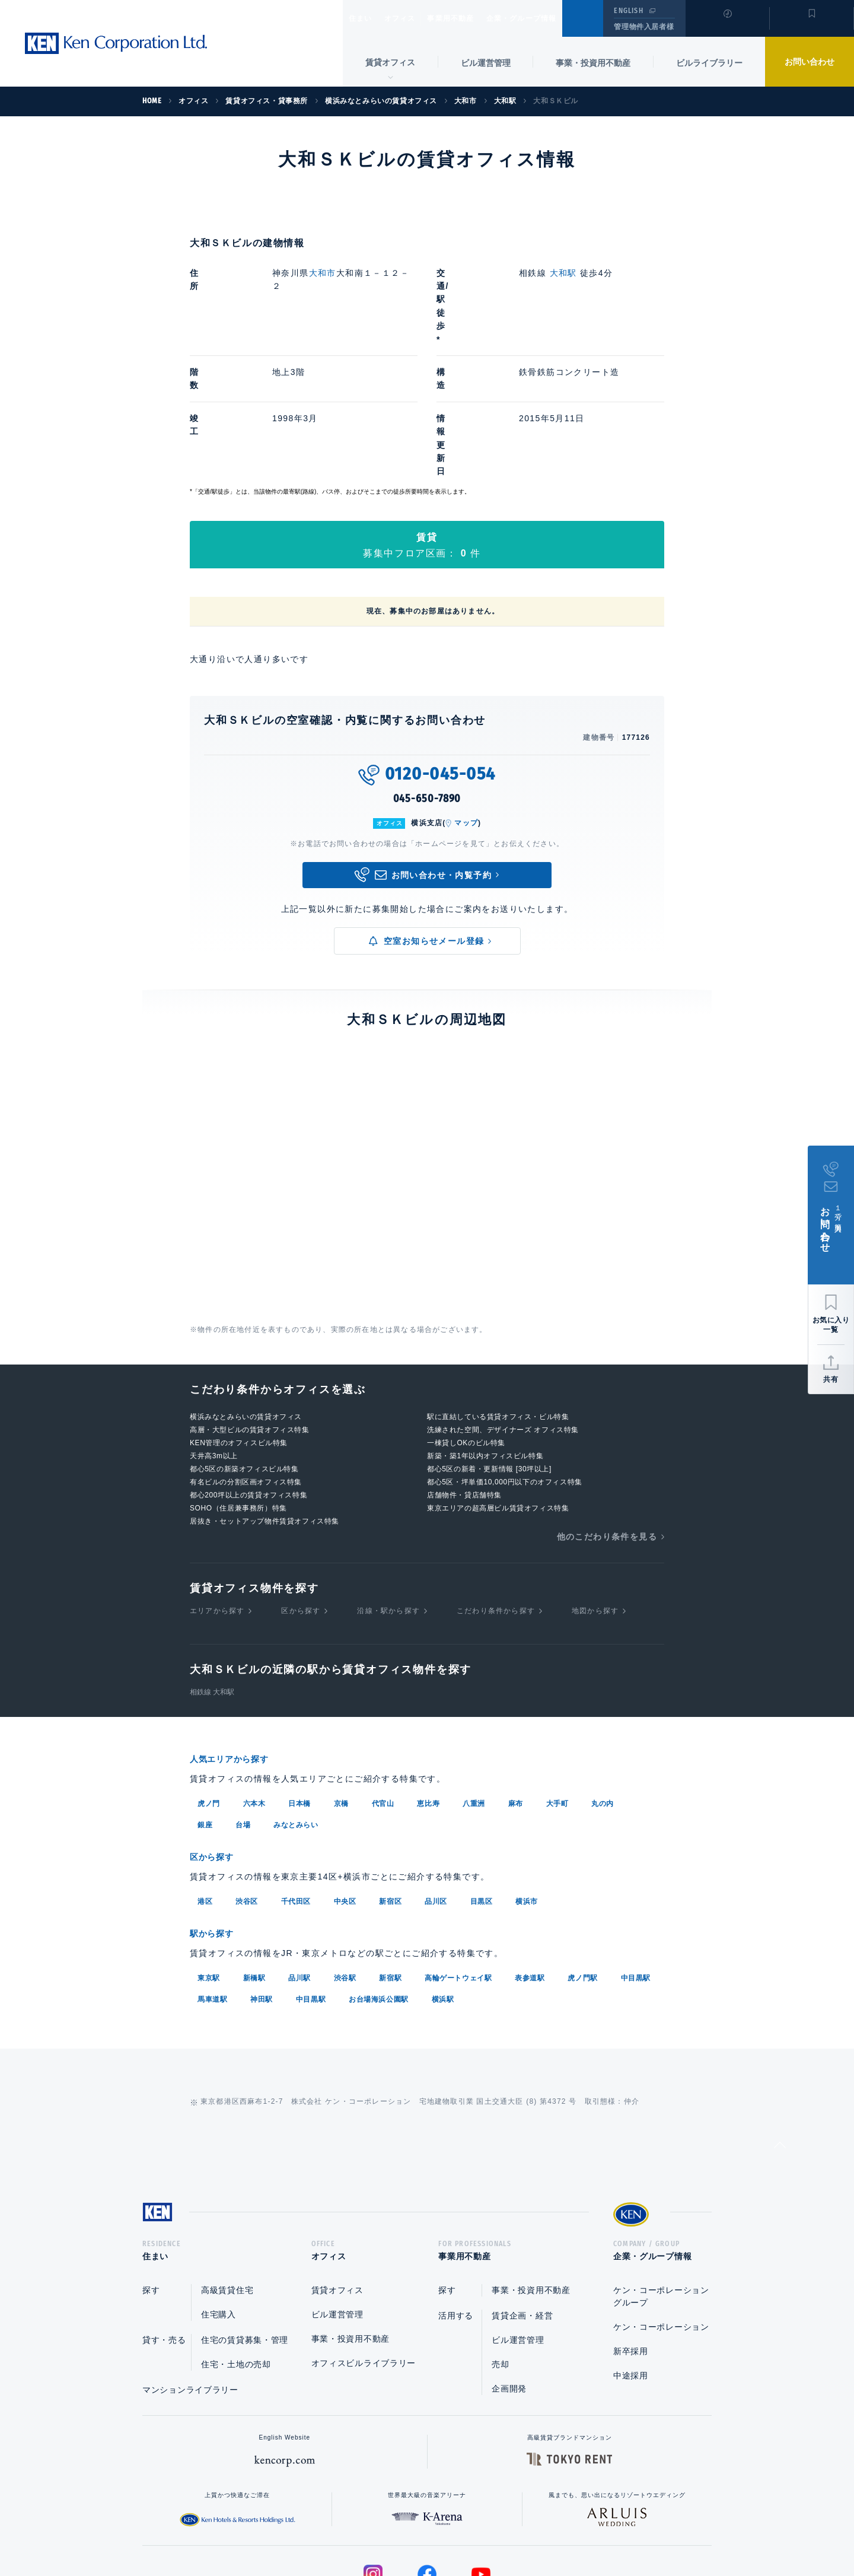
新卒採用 (630, 2232)
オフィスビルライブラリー (363, 2244)
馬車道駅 (212, 1876)
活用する (455, 2197)
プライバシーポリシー (408, 2529)
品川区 (436, 1780)
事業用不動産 (476, 18)
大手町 (557, 1683)
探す (151, 2171)
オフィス (415, 18)
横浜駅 (443, 1876)
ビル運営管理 (486, 63)
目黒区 (481, 1780)
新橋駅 (254, 1855)
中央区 (345, 1780)
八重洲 (474, 1683)
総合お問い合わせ (307, 2529)
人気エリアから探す (236, 1639)
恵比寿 (428, 1683)
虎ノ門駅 (582, 1855)
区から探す (300, 1491)
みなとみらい (295, 1704)
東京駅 (208, 1855)
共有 (831, 1379)
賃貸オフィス (337, 2171)
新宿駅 (390, 1855)
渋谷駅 (345, 1855)
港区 (204, 1780)
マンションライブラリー (190, 2271)
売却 (500, 2245)
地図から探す (595, 1491)
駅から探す (216, 1812)
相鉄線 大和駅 (212, 1573)
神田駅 (261, 1876)
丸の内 (602, 1683)
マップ (466, 703)
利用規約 (491, 2529)
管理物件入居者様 (644, 27)
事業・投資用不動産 (593, 63)
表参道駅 (529, 1855)
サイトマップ (555, 2529)
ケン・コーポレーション (661, 2208)
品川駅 (299, 1855)
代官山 (383, 1683)
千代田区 (296, 1780)
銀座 (204, 1704)
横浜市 (526, 1780)
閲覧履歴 (726, 26)
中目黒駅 (636, 1855)
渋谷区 (246, 1780)
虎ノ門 (208, 1683)
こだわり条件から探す (496, 1491)
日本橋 (299, 1683)
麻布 (515, 1683)
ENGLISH (628, 11)
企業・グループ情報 (557, 18)
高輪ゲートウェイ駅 (458, 1855)
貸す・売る (164, 2221)
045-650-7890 (427, 679)
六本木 (254, 1683)
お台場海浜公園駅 (379, 1876)
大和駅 (563, 273)
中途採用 (630, 2257)
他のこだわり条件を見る (607, 1416)
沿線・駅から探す (388, 1491)
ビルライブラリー (709, 63)
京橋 (341, 1683)
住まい (366, 18)
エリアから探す (217, 1491)
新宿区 (390, 1780)
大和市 (322, 273)
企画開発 (509, 2270)
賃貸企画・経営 (522, 2197)
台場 (242, 1704)
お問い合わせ (809, 61)
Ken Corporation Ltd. (116, 43)
